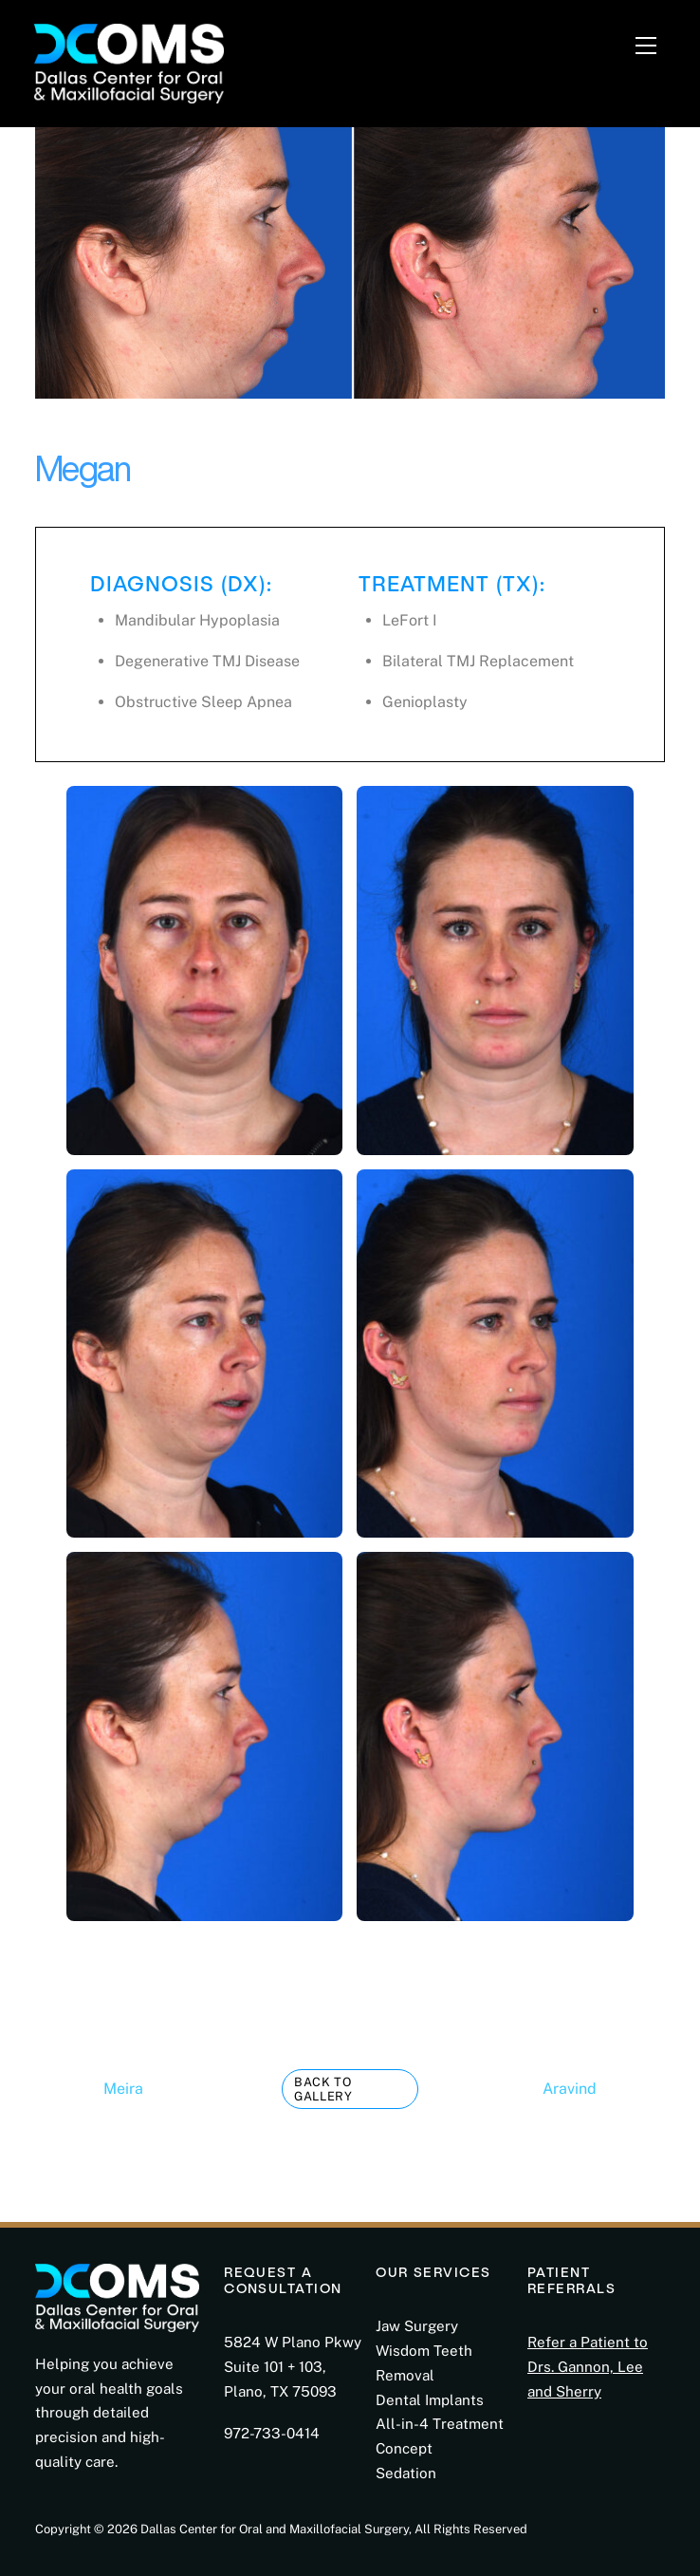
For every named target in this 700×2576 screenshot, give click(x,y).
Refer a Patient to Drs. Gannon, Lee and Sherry (587, 2366)
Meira (89, 2089)
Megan (83, 468)
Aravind (604, 2089)
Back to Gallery (323, 2089)
